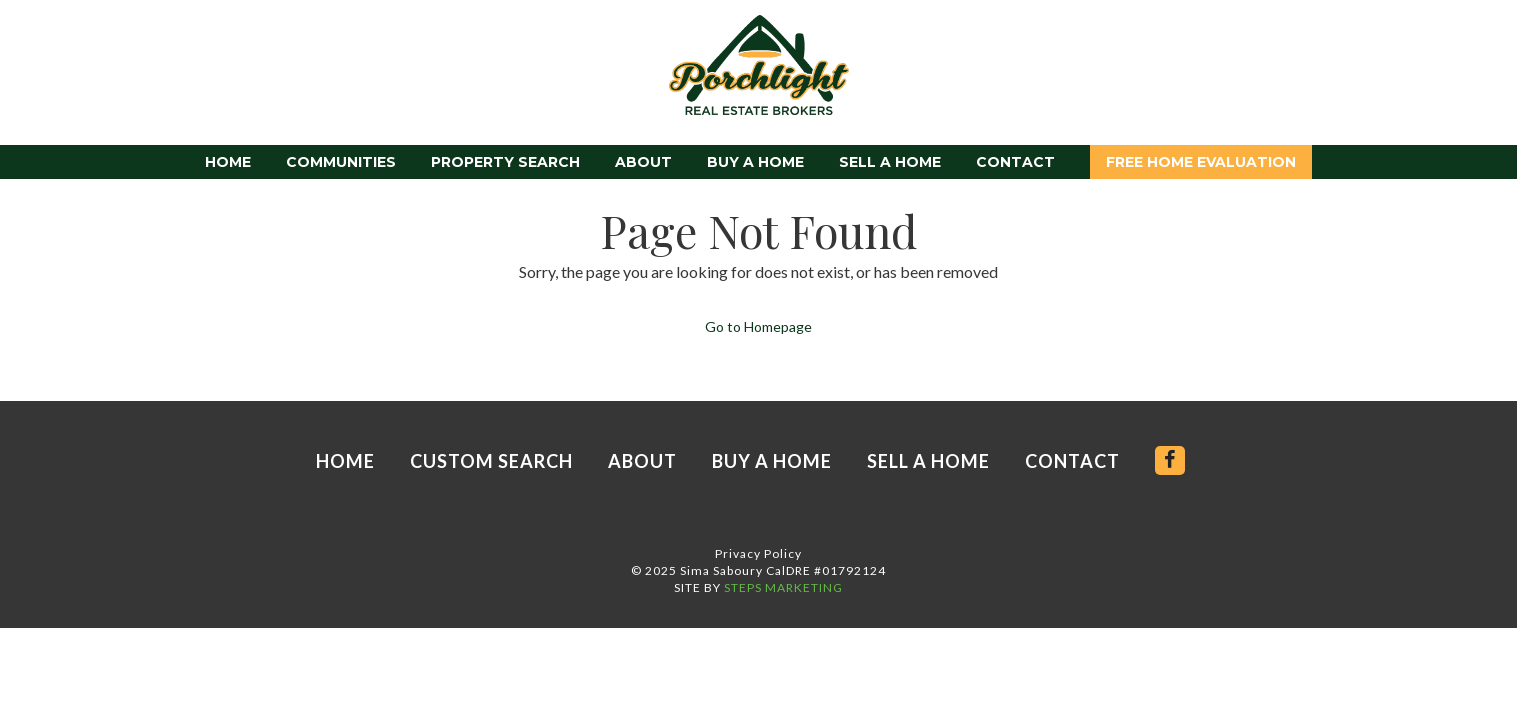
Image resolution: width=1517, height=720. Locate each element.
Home (228, 162)
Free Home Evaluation (1201, 162)
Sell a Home (890, 162)
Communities (341, 162)
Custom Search (491, 461)
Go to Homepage (758, 326)
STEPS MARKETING (783, 587)
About (643, 162)
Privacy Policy (758, 553)
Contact (1015, 162)
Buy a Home (755, 162)
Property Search (505, 162)
